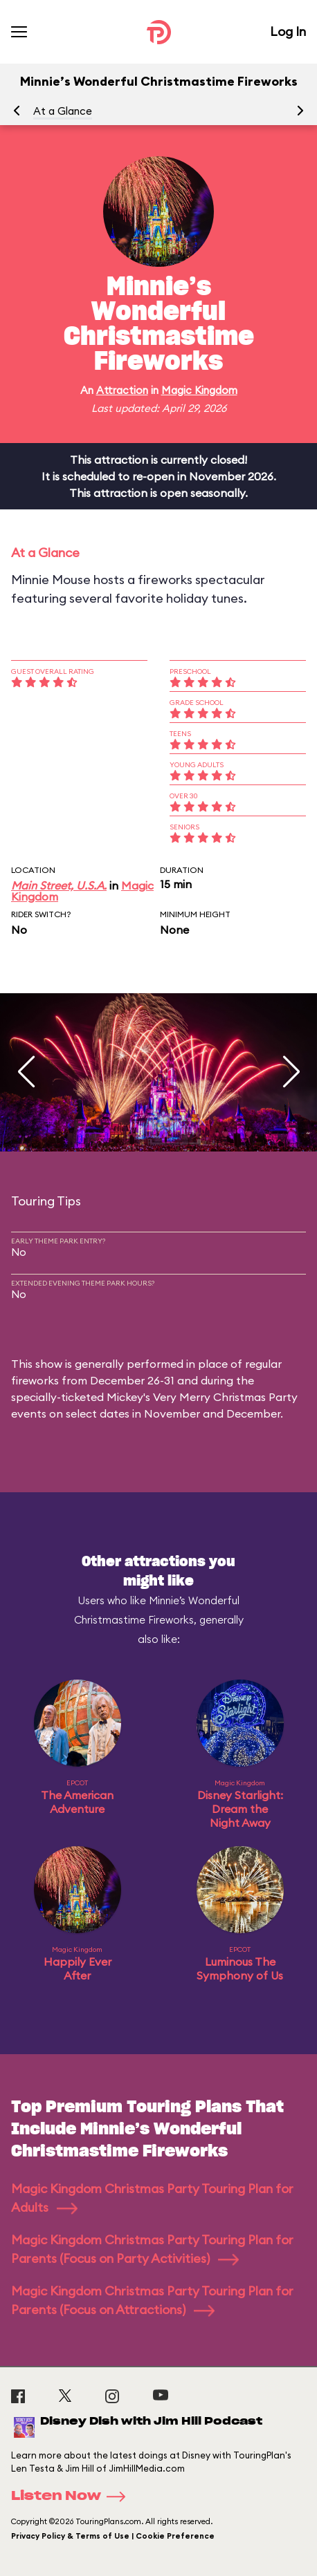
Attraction (122, 390)
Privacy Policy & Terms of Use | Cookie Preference (113, 2536)
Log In (288, 31)
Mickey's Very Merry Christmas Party (202, 1397)
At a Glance (62, 110)
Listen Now (72, 2496)
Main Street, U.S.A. (59, 885)
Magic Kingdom (199, 390)
